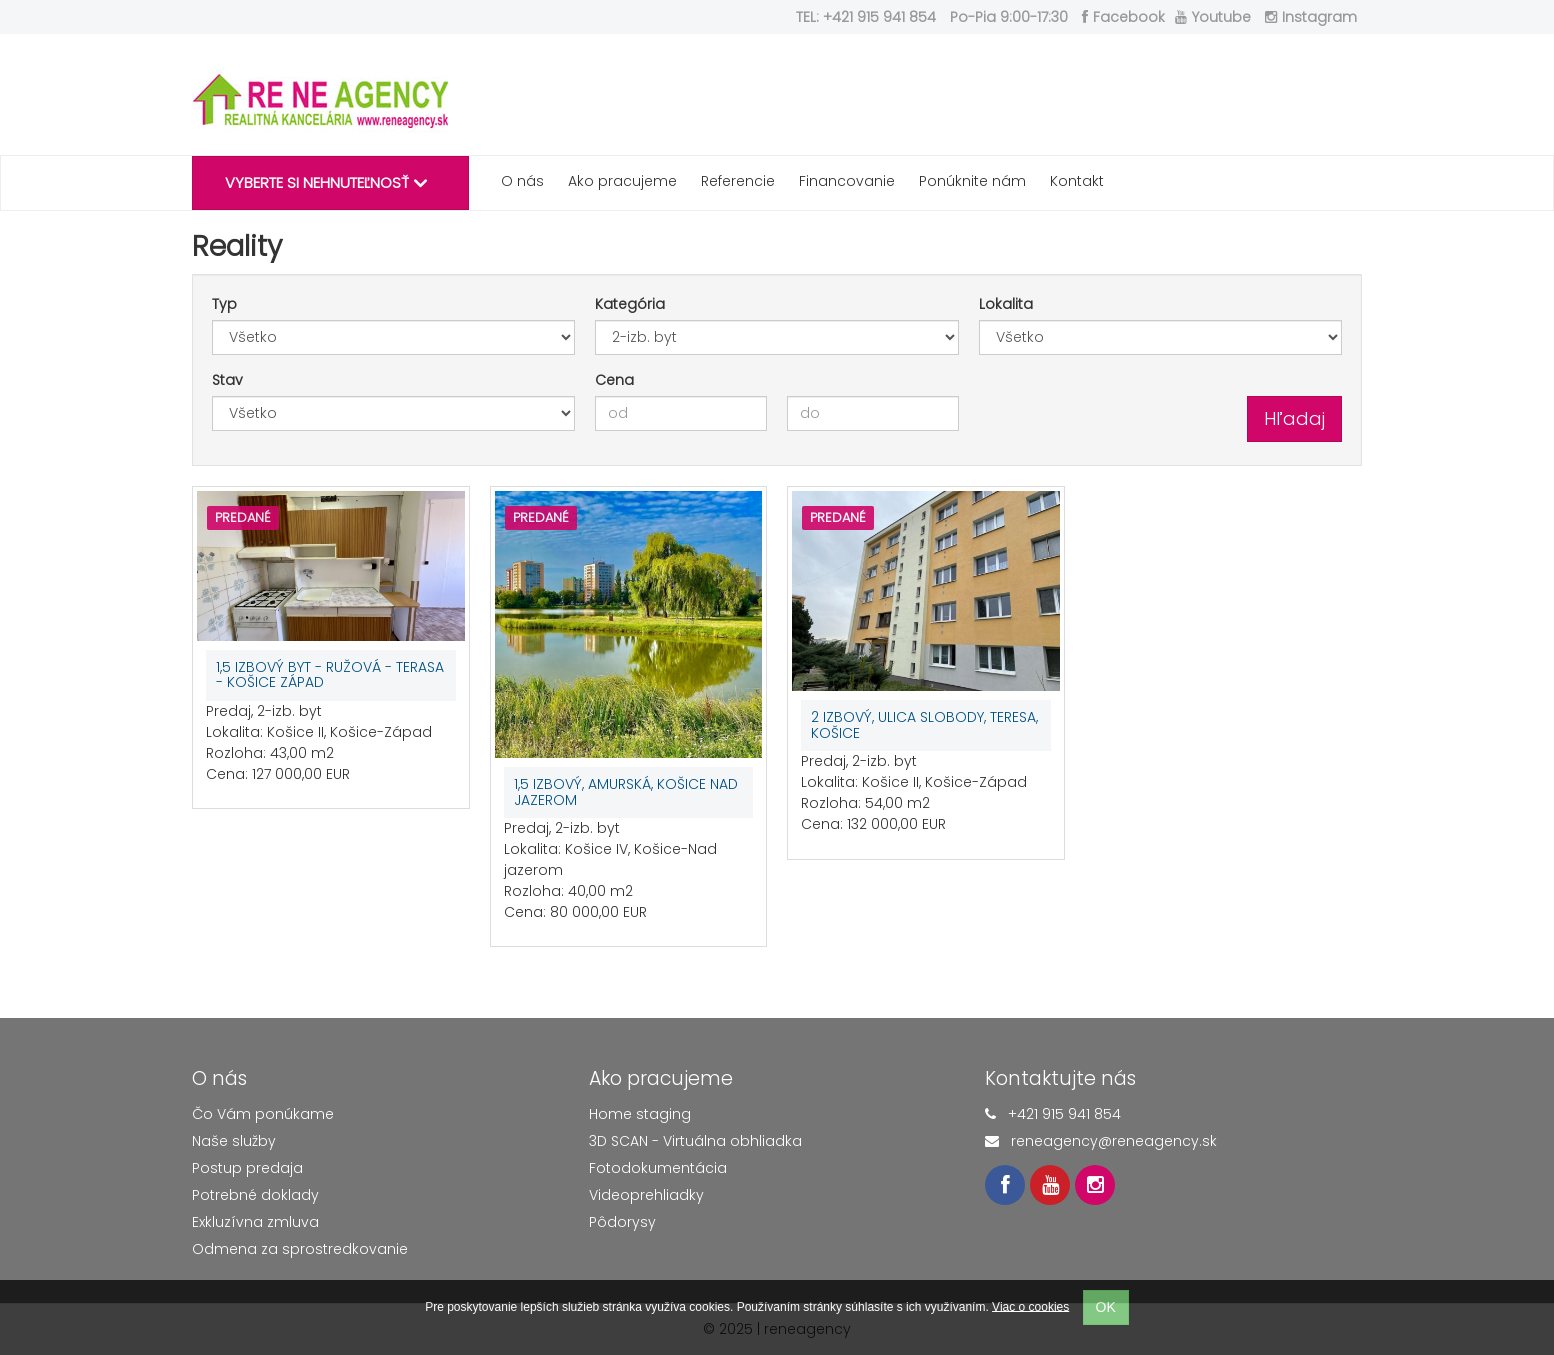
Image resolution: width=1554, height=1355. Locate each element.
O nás (522, 181)
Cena (614, 380)
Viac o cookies (1030, 1306)
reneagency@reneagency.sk (1114, 1141)
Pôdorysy (622, 1222)
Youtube (1213, 17)
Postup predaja (247, 1168)
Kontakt (1077, 181)
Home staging (640, 1114)
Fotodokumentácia (658, 1168)
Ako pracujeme (622, 181)
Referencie (738, 181)
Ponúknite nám (972, 181)
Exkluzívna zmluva (255, 1222)
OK (1106, 1307)
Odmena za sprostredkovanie (300, 1249)
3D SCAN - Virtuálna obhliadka (695, 1141)
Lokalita (1006, 304)
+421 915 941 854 (1064, 1114)
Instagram (1311, 17)
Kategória (630, 304)
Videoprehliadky (646, 1195)
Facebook (1123, 17)
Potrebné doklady (255, 1195)
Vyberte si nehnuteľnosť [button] (326, 183)
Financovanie (847, 181)
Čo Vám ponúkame (263, 1114)
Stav (227, 380)
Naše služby (234, 1141)
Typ (224, 304)
